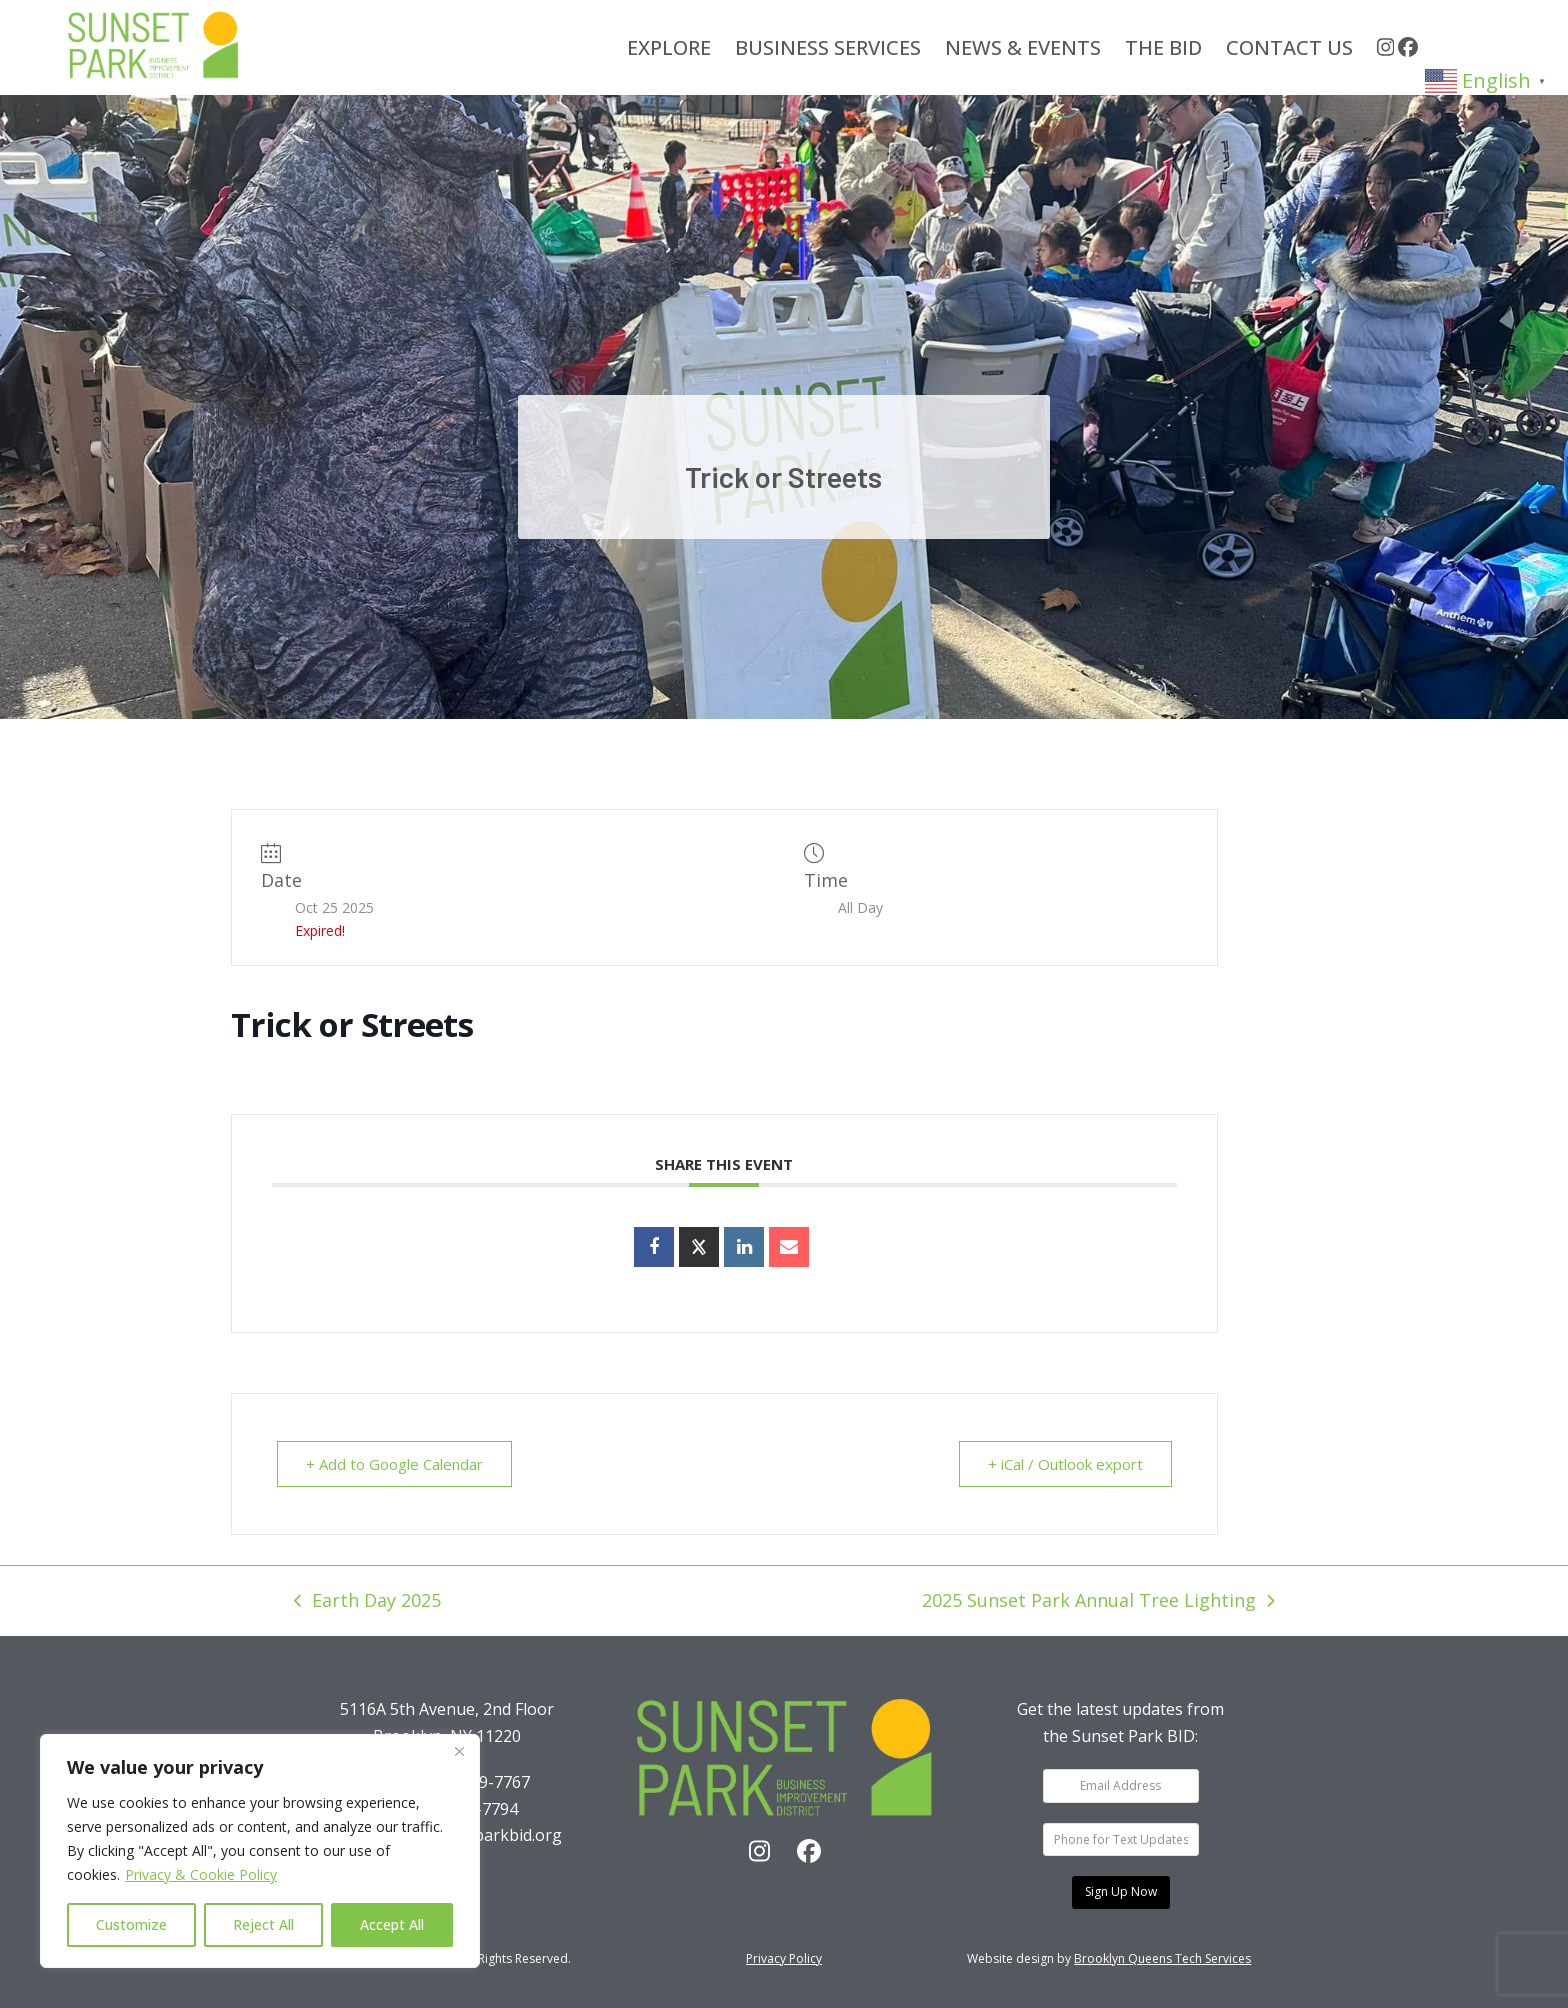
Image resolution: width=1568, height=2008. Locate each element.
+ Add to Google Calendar (394, 1464)
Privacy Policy (784, 1958)
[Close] (459, 1751)
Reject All (263, 1924)
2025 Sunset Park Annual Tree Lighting (1098, 1602)
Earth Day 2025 (367, 1602)
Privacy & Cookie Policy (201, 1874)
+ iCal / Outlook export (1065, 1464)
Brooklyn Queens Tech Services (1162, 1958)
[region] (260, 1851)
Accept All (392, 1924)
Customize (131, 1924)
